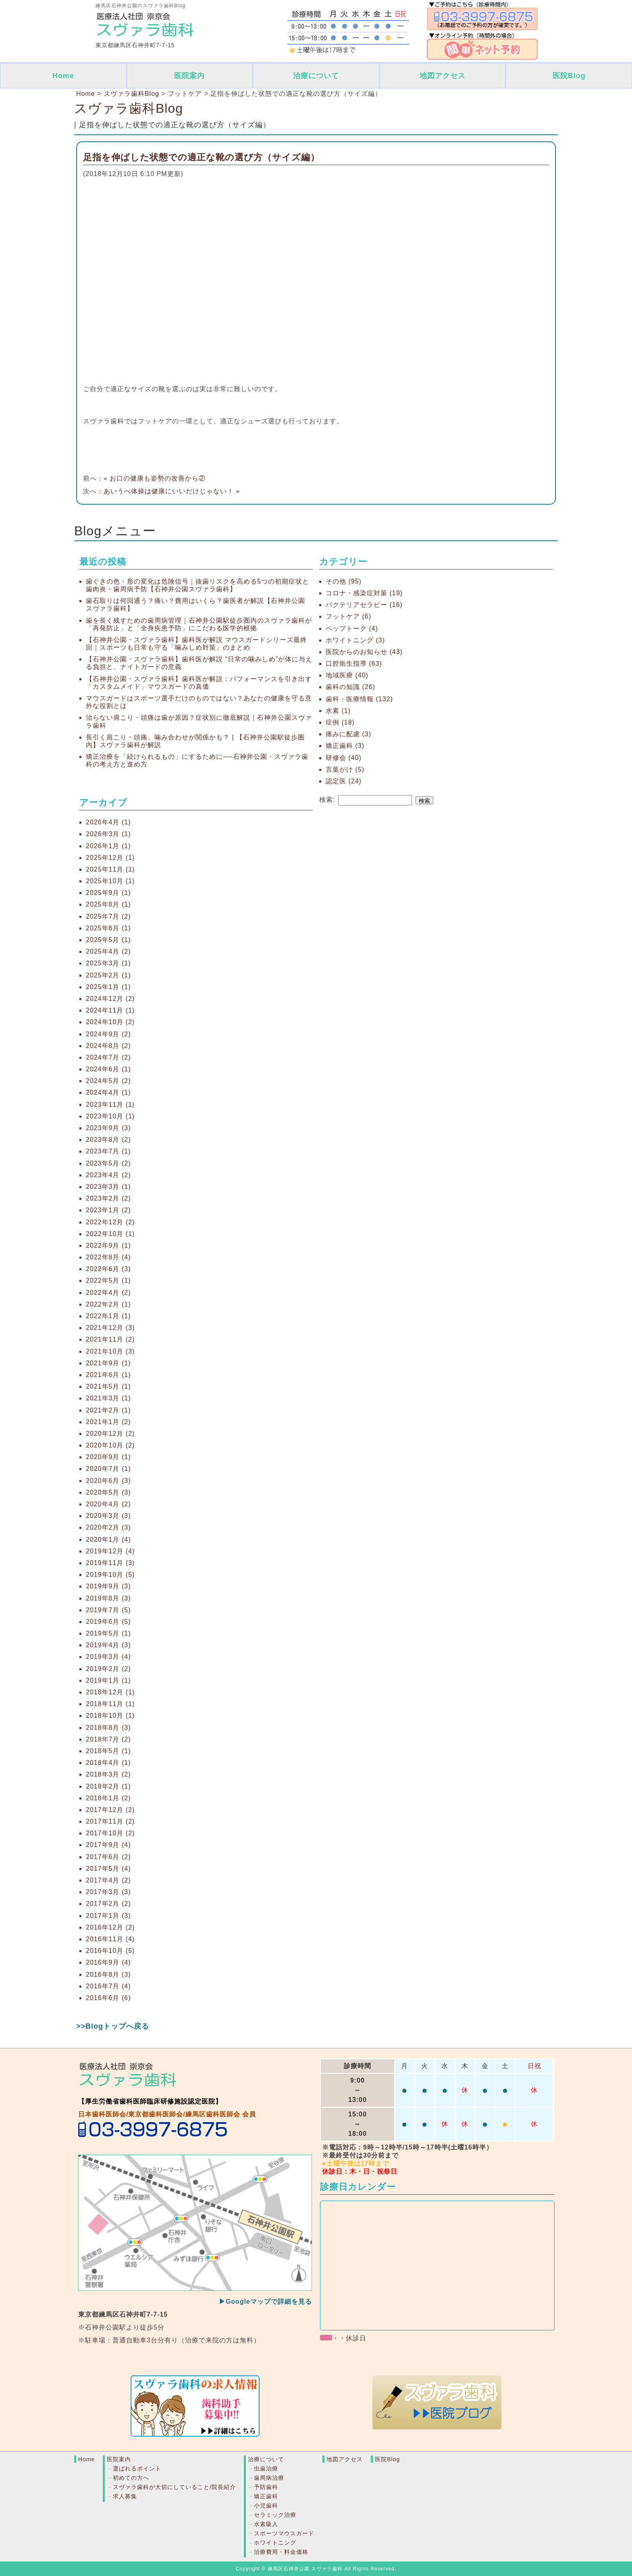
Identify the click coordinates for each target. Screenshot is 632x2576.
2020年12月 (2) (110, 1433)
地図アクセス (443, 76)
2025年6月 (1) (108, 928)
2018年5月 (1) (108, 1751)
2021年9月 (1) (108, 1363)
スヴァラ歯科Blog (128, 108)
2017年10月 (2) (110, 1833)
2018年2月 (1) (108, 1786)
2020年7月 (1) (108, 1468)
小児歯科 (266, 2505)
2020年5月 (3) (108, 1492)
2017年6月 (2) (108, 1856)
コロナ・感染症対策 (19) (364, 593)
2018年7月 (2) (108, 1739)
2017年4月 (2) (108, 1880)
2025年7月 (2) (108, 916)
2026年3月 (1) (108, 833)
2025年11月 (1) (110, 869)
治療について (316, 76)
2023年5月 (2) (108, 1163)
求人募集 (125, 2496)
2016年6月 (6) (108, 1997)
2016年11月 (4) (110, 1939)
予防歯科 (266, 2487)
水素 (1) (338, 710)
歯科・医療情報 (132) (359, 699)
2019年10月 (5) (110, 1574)
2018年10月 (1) (110, 1715)
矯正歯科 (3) (345, 745)
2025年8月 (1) (108, 904)
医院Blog (569, 76)
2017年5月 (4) (108, 1868)
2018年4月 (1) (108, 1762)
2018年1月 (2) (108, 1798)
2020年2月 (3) (108, 1527)
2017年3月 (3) (108, 1892)
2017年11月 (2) (110, 1821)
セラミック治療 (275, 2515)
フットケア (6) (348, 616)
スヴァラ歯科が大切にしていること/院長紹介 (174, 2487)
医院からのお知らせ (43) (364, 651)
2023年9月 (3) (108, 1127)
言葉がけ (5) (345, 769)
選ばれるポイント (137, 2468)
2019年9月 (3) (108, 1586)
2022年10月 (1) (110, 1233)
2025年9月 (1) (108, 892)
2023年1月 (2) (108, 1210)
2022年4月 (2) (108, 1292)
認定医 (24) (344, 781)
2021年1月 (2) (108, 1421)
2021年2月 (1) (108, 1410)
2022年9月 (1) (108, 1245)
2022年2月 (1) (108, 1304)
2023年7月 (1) (108, 1151)
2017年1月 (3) (108, 1915)
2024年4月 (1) (108, 1092)
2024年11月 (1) (110, 1010)
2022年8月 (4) (108, 1257)
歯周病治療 (269, 2478)
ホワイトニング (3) (355, 640)
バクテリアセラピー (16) (364, 604)
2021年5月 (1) (108, 1386)
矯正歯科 (266, 2496)
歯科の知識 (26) (350, 686)
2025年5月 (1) (108, 939)
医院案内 (189, 76)
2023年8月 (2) (108, 1139)
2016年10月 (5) (110, 1950)
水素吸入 (266, 2524)
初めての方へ (131, 2478)
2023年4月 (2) (108, 1175)
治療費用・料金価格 (281, 2552)
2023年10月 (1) (110, 1116)
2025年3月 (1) (108, 963)
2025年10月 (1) (110, 881)
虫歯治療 (266, 2468)
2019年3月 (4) (108, 1656)
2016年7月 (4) (108, 1986)
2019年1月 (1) (108, 1680)
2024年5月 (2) (108, 1080)
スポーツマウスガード (284, 2533)
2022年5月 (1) (108, 1280)
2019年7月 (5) (108, 1610)
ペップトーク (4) (352, 628)
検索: (327, 799)
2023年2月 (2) (108, 1198)
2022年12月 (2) (110, 1222)
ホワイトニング (275, 2542)
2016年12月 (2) (110, 1927)
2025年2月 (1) (108, 975)
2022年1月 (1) (108, 1316)
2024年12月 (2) (110, 998)
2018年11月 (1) (110, 1703)
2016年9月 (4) (108, 1962)
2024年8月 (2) (108, 1045)
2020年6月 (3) (108, 1480)
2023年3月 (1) (108, 1186)
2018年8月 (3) (108, 1727)
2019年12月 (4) (110, 1551)
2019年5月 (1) (108, 1633)
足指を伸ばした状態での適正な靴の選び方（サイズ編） (201, 157)
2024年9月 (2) (108, 1034)
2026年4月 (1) (108, 822)
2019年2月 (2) (108, 1668)
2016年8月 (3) (108, 1974)
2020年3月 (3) (108, 1515)
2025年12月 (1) (110, 857)
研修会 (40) (344, 757)
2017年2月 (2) (108, 1903)
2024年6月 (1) (108, 1069)
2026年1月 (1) (108, 846)
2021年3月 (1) (108, 1398)
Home (63, 76)
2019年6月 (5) (108, 1621)
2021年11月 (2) (110, 1339)
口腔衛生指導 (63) (354, 663)
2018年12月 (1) (110, 1692)
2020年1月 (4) (108, 1539)
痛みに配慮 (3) (348, 734)
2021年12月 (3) (110, 1327)
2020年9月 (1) (108, 1457)
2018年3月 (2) (108, 1774)
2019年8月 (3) (108, 1598)
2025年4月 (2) (108, 951)
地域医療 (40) (347, 675)
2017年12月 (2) (110, 1809)
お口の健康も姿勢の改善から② (158, 478)
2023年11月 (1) (110, 1104)
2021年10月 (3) (110, 1351)
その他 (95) (344, 581)
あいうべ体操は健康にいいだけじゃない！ (169, 491)
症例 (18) (340, 722)
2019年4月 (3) (108, 1645)
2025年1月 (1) (108, 987)
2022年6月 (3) (108, 1268)
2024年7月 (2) (108, 1057)
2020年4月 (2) (108, 1504)
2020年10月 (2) (110, 1445)
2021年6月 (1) (108, 1374)
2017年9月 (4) (108, 1844)
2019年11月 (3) (110, 1562)
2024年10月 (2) (110, 1022)
